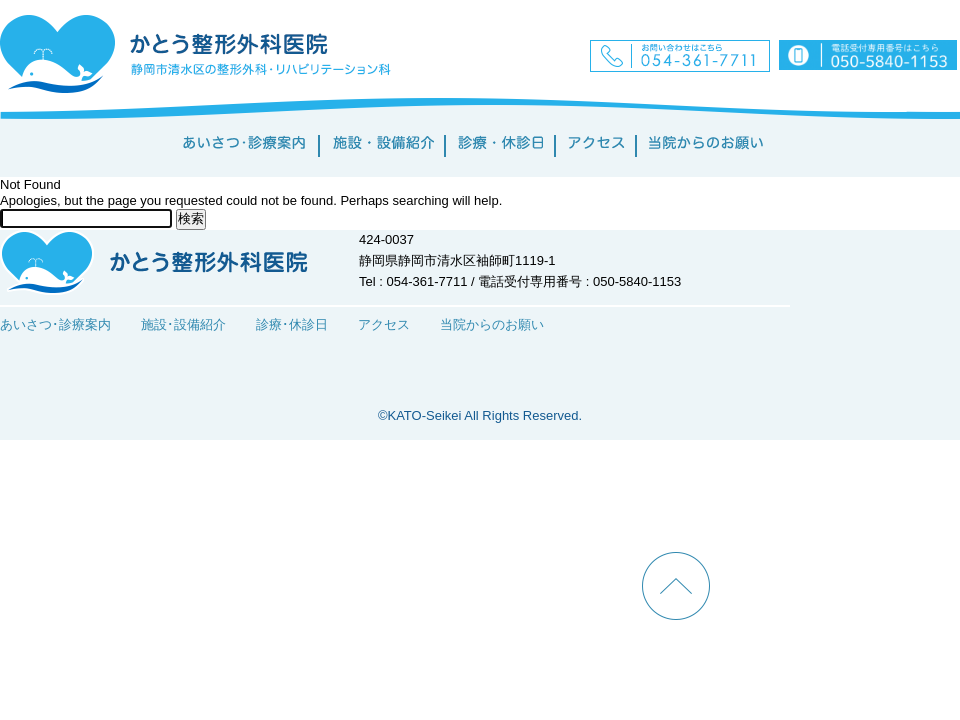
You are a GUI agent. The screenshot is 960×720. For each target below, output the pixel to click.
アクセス (384, 324)
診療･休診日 (292, 324)
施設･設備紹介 (183, 324)
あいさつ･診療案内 (55, 324)
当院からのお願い (492, 324)
